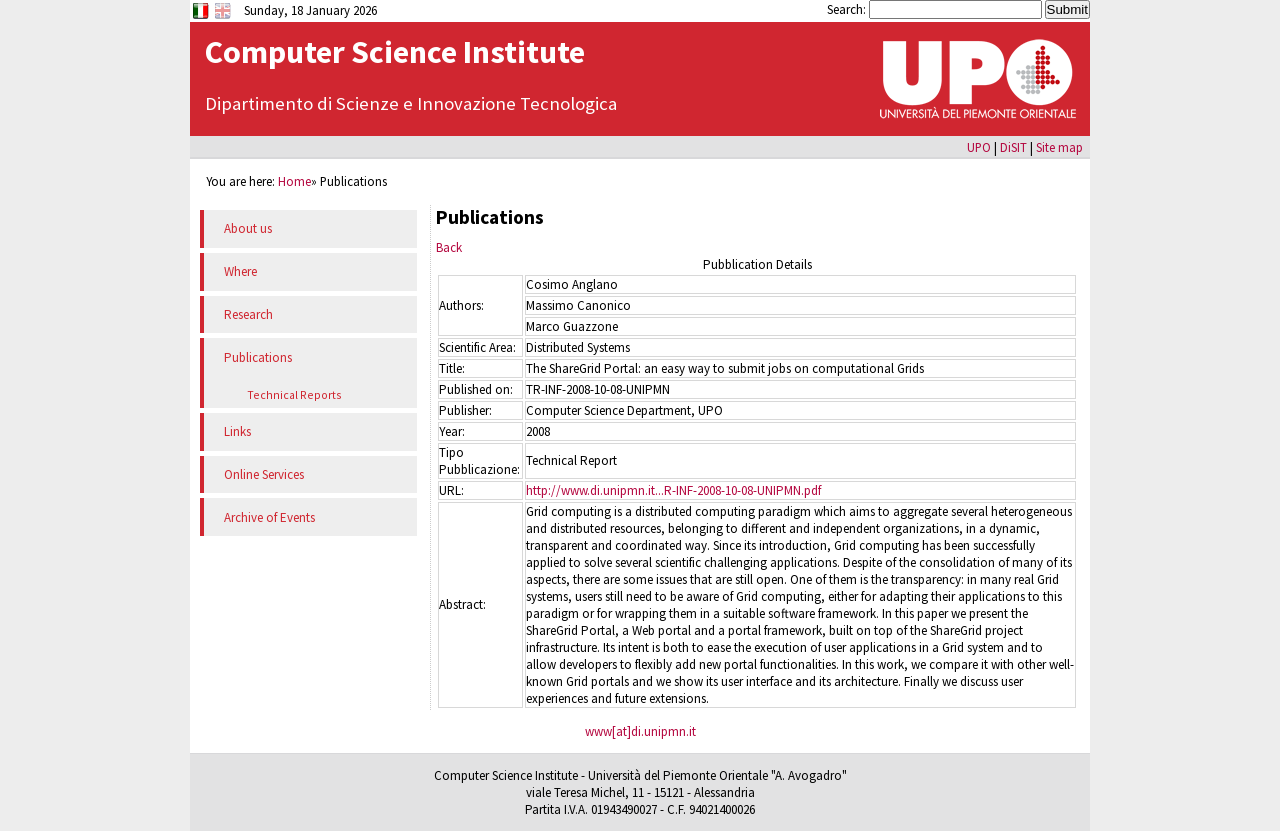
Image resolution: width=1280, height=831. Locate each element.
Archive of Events (269, 517)
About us (248, 228)
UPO (979, 147)
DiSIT (1013, 147)
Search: (848, 9)
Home (294, 181)
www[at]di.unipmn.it (640, 731)
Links (237, 431)
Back (449, 247)
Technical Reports (294, 394)
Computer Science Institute (395, 52)
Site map (1059, 147)
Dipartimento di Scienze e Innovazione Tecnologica (411, 103)
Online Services (264, 474)
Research (248, 314)
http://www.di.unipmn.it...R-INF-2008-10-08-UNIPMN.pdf (673, 490)
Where (240, 271)
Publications (258, 357)
